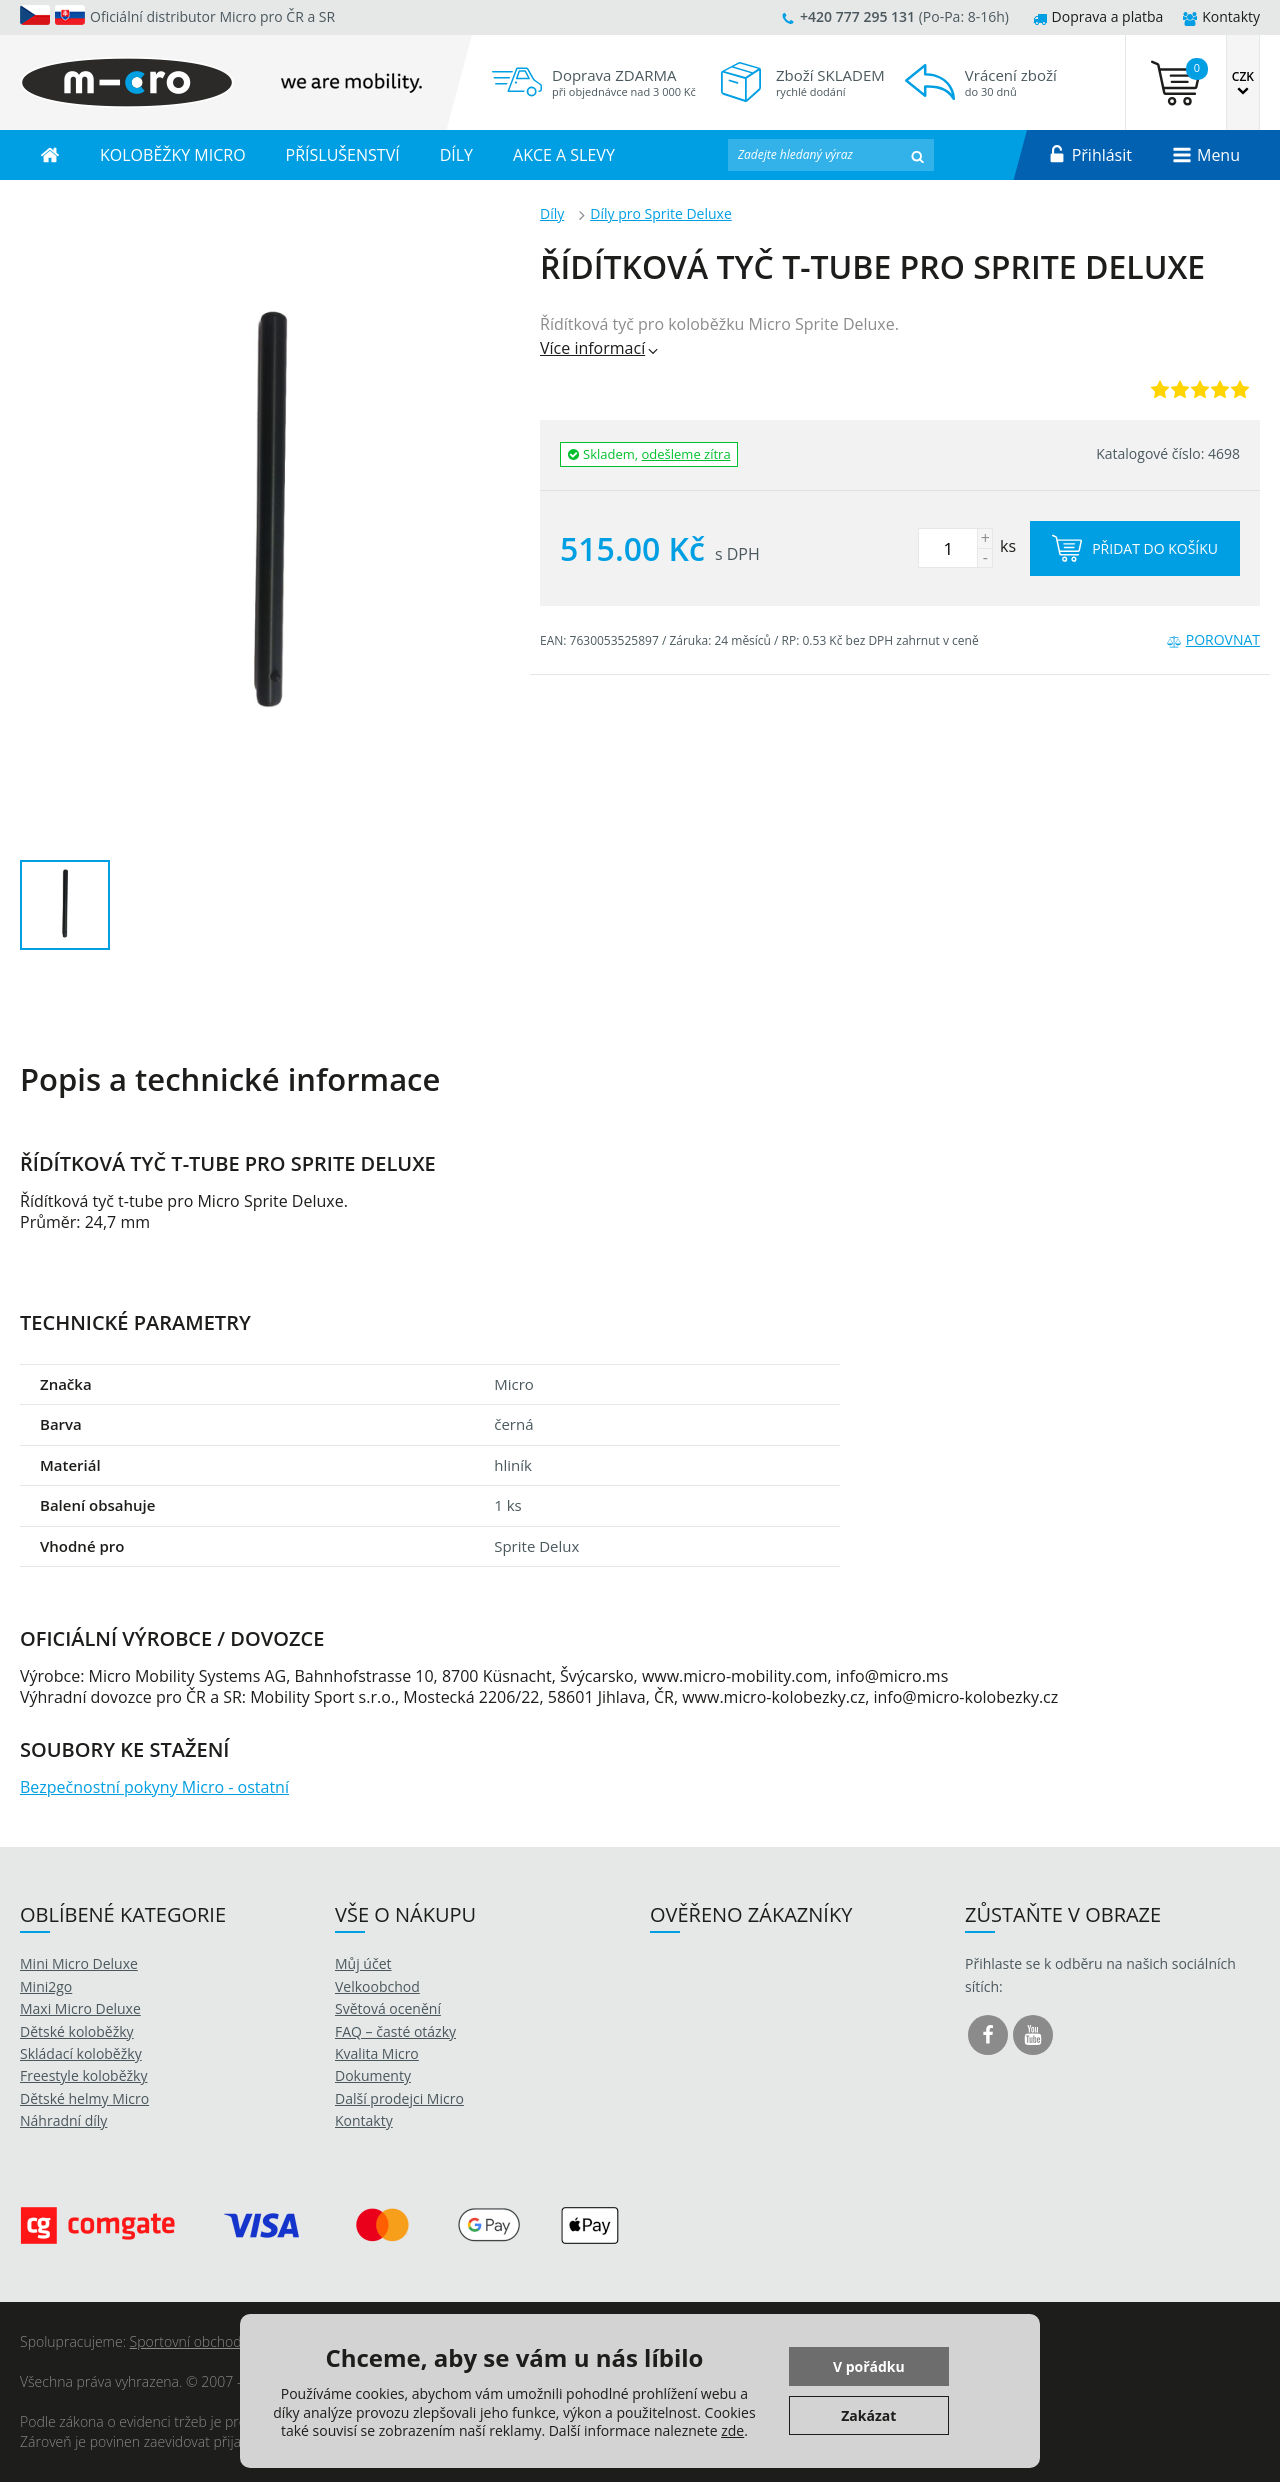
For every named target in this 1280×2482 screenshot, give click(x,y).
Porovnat (1213, 639)
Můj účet (363, 1963)
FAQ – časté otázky (395, 2031)
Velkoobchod (377, 1986)
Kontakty (1221, 16)
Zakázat (868, 2415)
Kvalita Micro (377, 2053)
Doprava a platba (1098, 16)
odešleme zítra (686, 454)
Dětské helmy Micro (84, 2098)
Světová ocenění (388, 2008)
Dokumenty (373, 2075)
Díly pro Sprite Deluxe (661, 213)
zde (732, 2430)
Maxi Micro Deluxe (80, 2008)
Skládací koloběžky (81, 2053)
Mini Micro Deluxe (79, 1963)
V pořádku (869, 2366)
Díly (552, 213)
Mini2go (46, 1986)
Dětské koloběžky (77, 2031)
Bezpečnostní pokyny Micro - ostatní (154, 1787)
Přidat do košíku (1135, 548)
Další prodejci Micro (399, 2098)
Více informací (600, 348)
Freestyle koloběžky (83, 2075)
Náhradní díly (63, 2120)
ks (967, 546)
